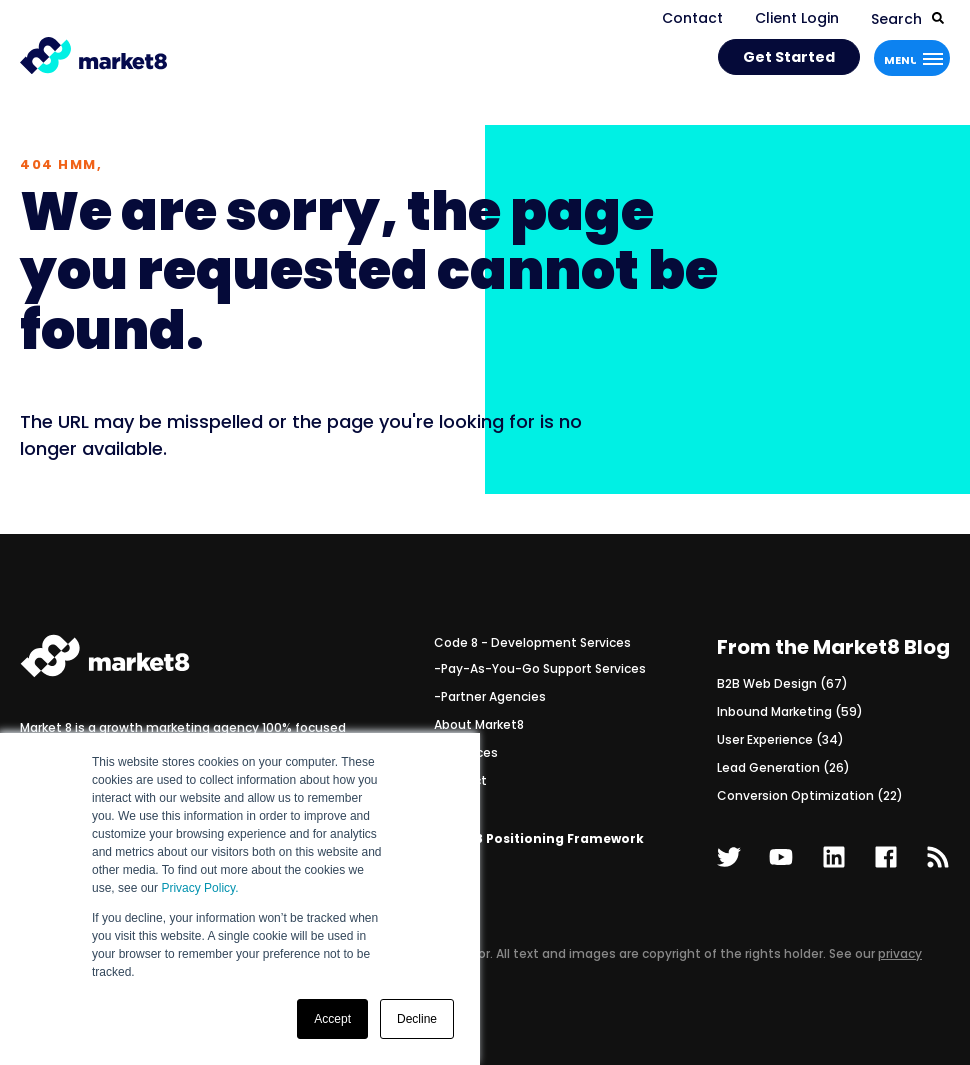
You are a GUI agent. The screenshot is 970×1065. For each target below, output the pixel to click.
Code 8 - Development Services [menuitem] (532, 642)
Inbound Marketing (790, 711)
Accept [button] (332, 1019)
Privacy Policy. (199, 888)
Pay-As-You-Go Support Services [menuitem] (543, 668)
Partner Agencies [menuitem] (493, 696)
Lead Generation (783, 767)
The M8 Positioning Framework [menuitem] (539, 838)
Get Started (789, 57)
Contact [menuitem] (692, 18)
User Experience (780, 739)
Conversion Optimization (810, 795)
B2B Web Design (782, 683)
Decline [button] (417, 1019)
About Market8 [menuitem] (479, 724)
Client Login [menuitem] (797, 18)
